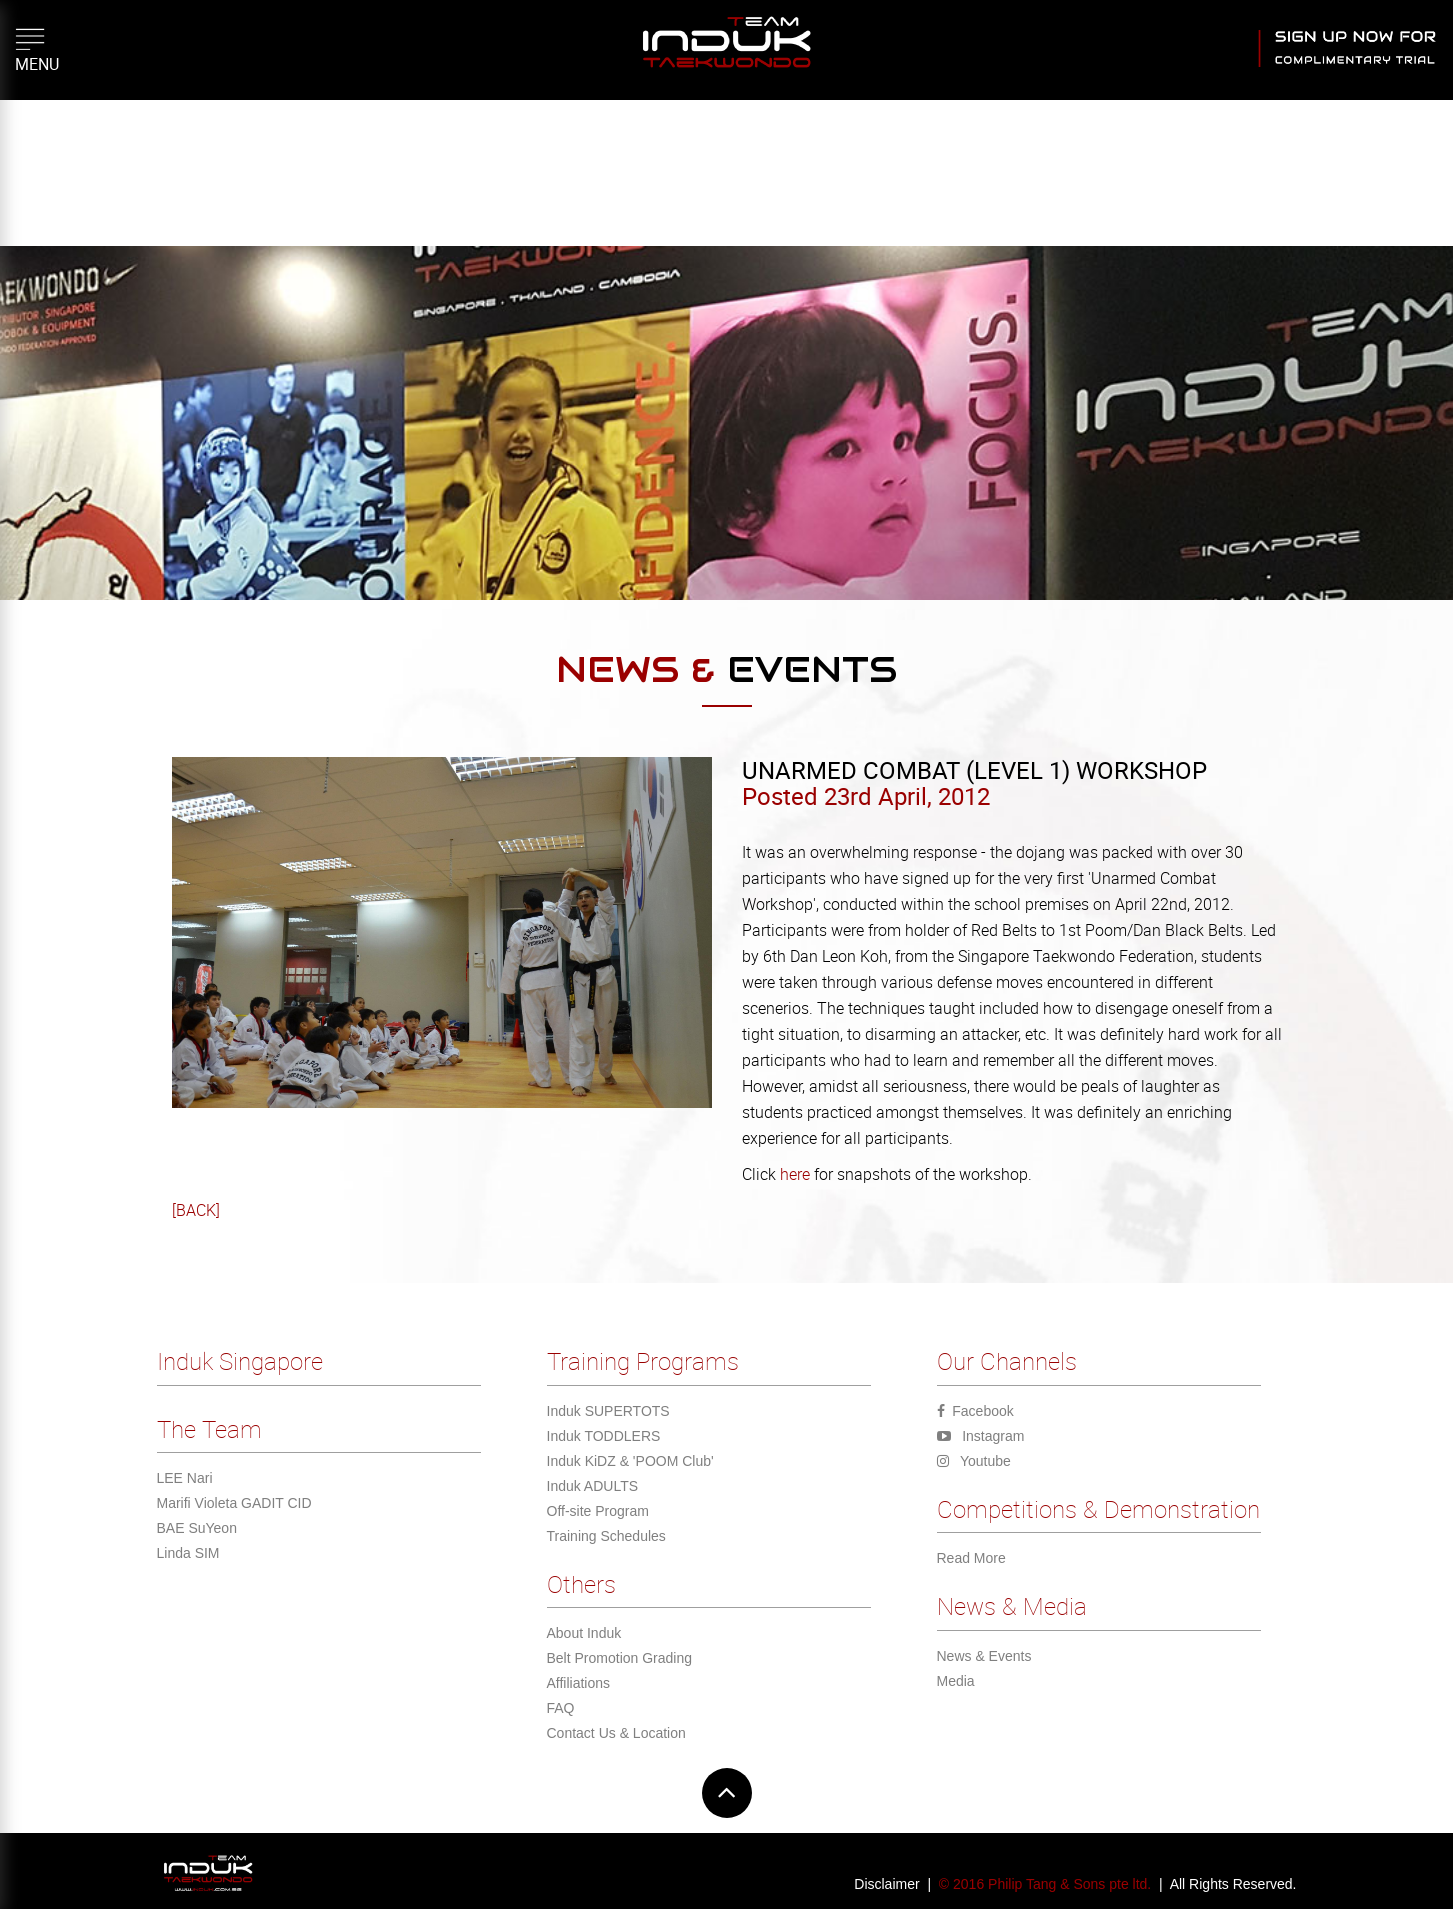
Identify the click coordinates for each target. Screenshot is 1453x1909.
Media (956, 1681)
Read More (971, 1558)
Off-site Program (598, 1511)
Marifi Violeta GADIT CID (234, 1503)
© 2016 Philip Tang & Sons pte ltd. (1045, 1884)
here (793, 1174)
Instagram (981, 1436)
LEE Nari (185, 1478)
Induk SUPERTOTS (608, 1411)
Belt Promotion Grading (620, 1658)
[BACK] (196, 1210)
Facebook (975, 1411)
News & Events (984, 1656)
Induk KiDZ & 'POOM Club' (630, 1461)
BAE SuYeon (197, 1528)
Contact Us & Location (616, 1733)
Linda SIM (188, 1553)
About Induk (584, 1633)
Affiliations (579, 1683)
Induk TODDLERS (604, 1436)
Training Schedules (606, 1536)
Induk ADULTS (593, 1486)
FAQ (561, 1708)
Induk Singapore (240, 1361)
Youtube (974, 1461)
